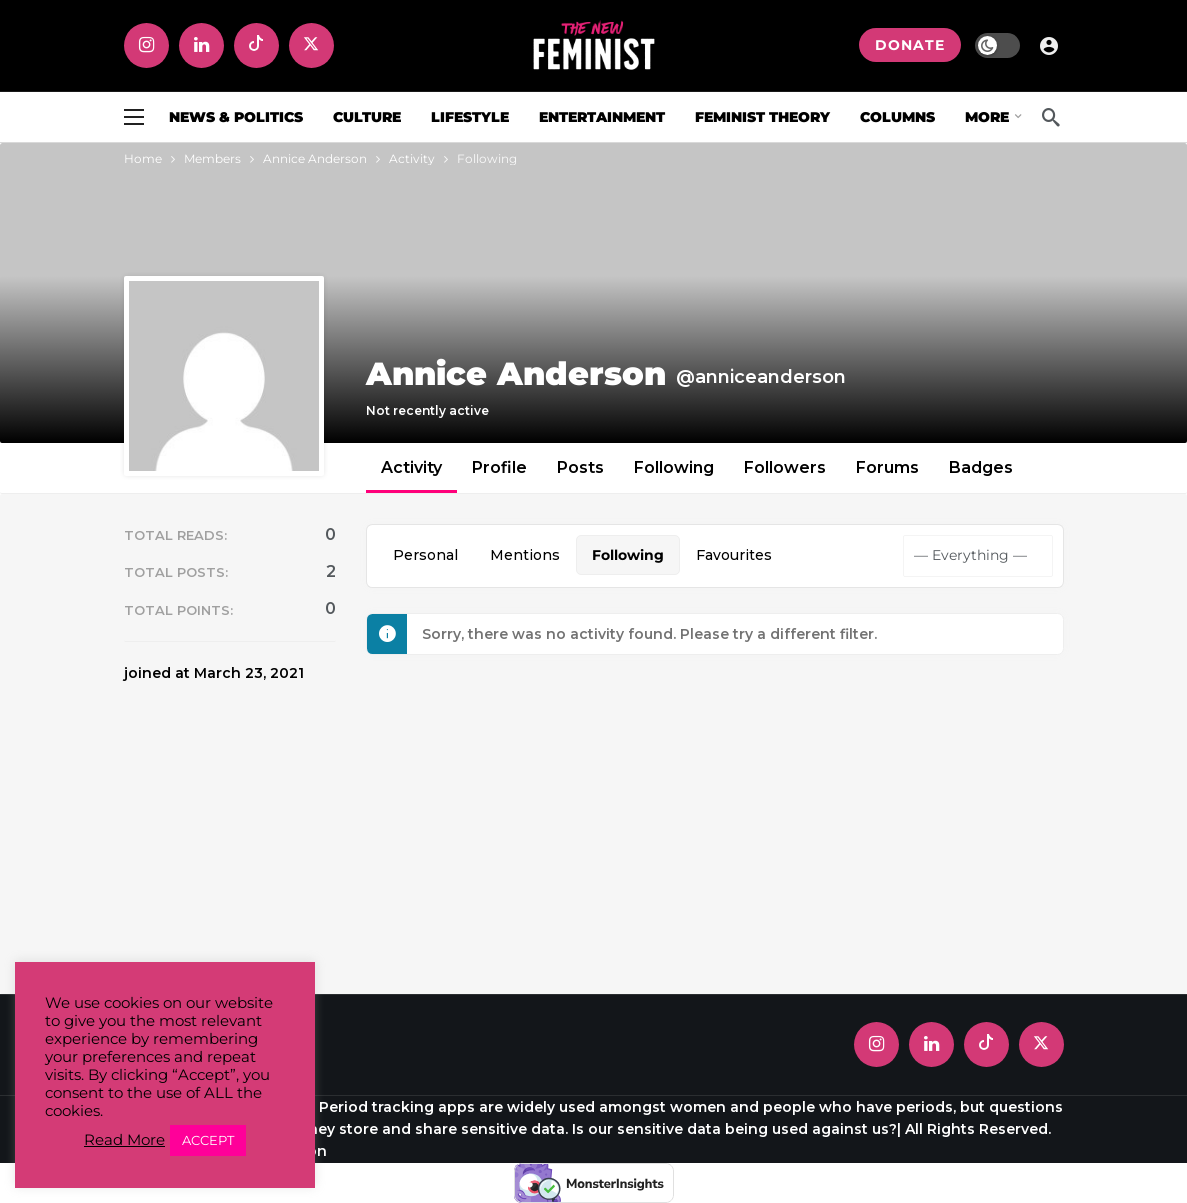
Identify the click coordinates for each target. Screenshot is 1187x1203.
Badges (981, 467)
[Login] (1049, 45)
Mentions (525, 555)
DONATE (910, 45)
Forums (887, 467)
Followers (785, 467)
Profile (499, 467)
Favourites (734, 555)
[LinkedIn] (201, 45)
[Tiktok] (256, 45)
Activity (411, 467)
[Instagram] (146, 45)
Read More (124, 1140)
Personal (425, 555)
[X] (311, 45)
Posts (580, 467)
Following (674, 467)
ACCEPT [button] (208, 1140)
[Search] (1051, 117)
